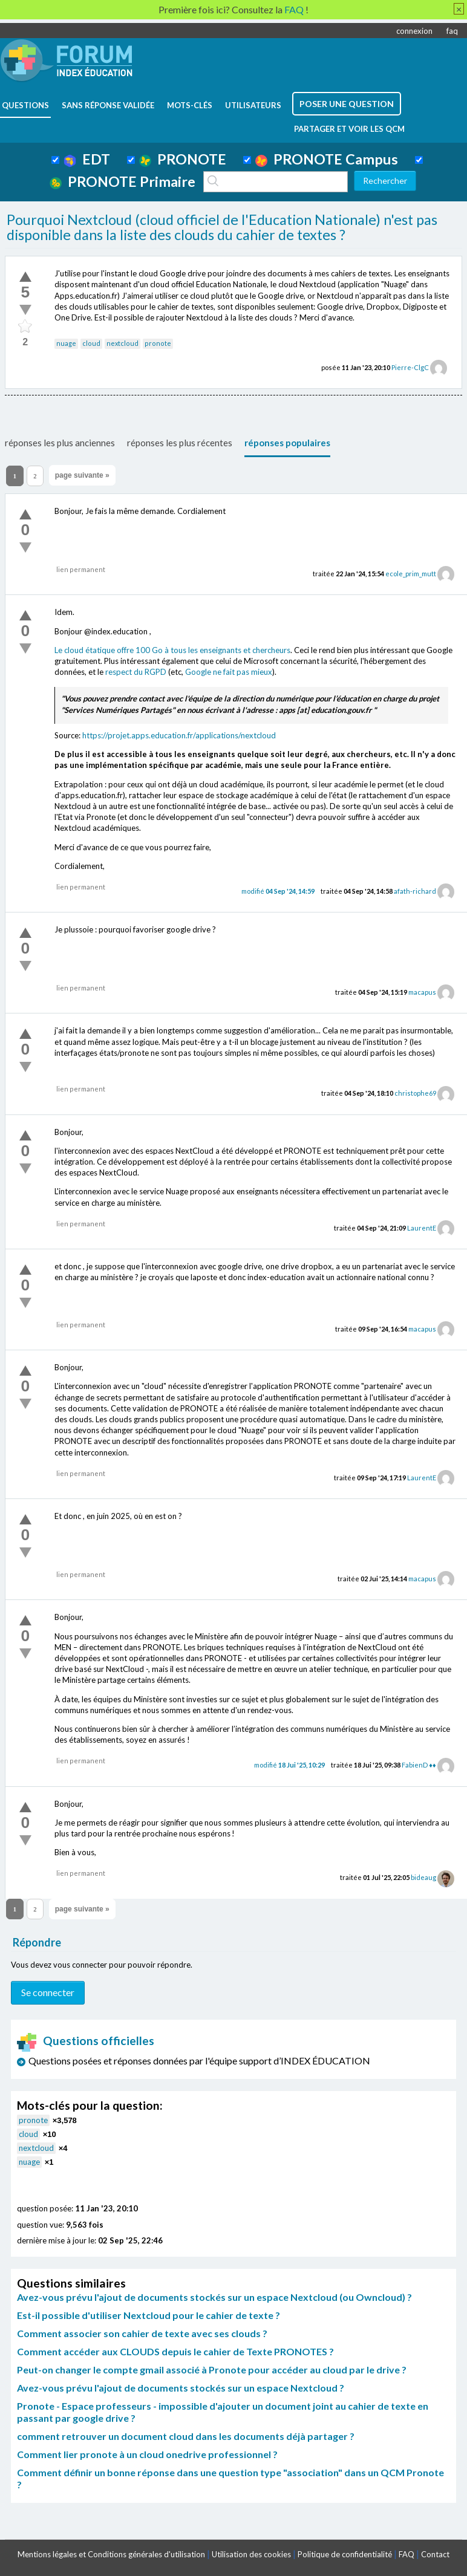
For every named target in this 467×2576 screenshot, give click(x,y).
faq (452, 31)
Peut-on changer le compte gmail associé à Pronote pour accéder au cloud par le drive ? (212, 2369)
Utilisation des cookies (251, 2554)
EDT (87, 159)
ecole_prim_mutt (410, 573)
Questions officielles (86, 2040)
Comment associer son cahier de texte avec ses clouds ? (142, 2333)
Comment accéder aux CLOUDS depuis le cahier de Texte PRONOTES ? (175, 2351)
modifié (278, 891)
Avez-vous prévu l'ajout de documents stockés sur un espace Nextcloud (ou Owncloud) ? (214, 2297)
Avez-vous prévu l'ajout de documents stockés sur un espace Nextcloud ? (180, 2387)
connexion (414, 31)
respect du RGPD (135, 672)
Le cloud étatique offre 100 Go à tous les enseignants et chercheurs (172, 650)
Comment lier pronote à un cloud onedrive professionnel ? (147, 2454)
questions (25, 105)
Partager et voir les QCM (349, 129)
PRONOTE (182, 159)
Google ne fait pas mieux (228, 672)
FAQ (406, 2554)
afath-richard (415, 891)
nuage (66, 343)
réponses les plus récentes (179, 442)
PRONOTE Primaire (122, 181)
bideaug (423, 1877)
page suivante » (82, 475)
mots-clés (189, 105)
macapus (422, 992)
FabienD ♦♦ (419, 1765)
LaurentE (421, 1228)
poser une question (346, 104)
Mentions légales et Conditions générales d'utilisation (111, 2554)
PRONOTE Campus (326, 159)
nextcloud (122, 343)
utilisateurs (253, 105)
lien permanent (80, 569)
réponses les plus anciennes (60, 442)
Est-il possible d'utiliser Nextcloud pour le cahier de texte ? (148, 2315)
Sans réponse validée (108, 105)
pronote (158, 343)
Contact (435, 2554)
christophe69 (415, 1093)
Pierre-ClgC (410, 367)
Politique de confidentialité (345, 2554)
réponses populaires (287, 442)
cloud (91, 343)
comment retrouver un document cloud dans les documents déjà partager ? (185, 2436)
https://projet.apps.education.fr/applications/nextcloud (179, 735)
